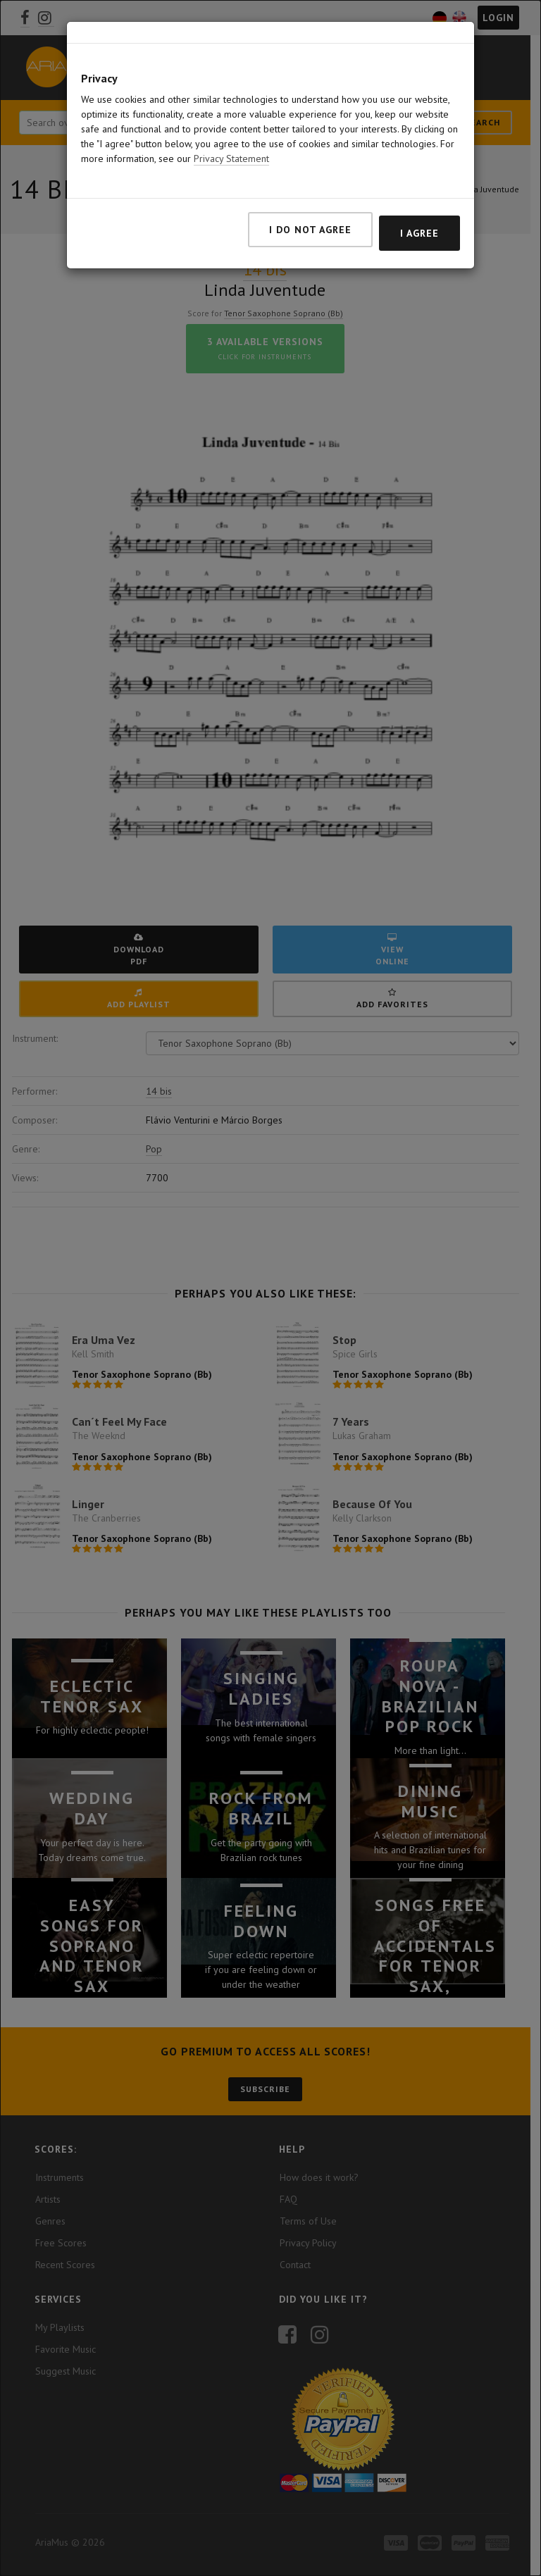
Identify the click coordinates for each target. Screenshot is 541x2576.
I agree (419, 233)
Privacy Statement (231, 158)
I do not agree (310, 229)
